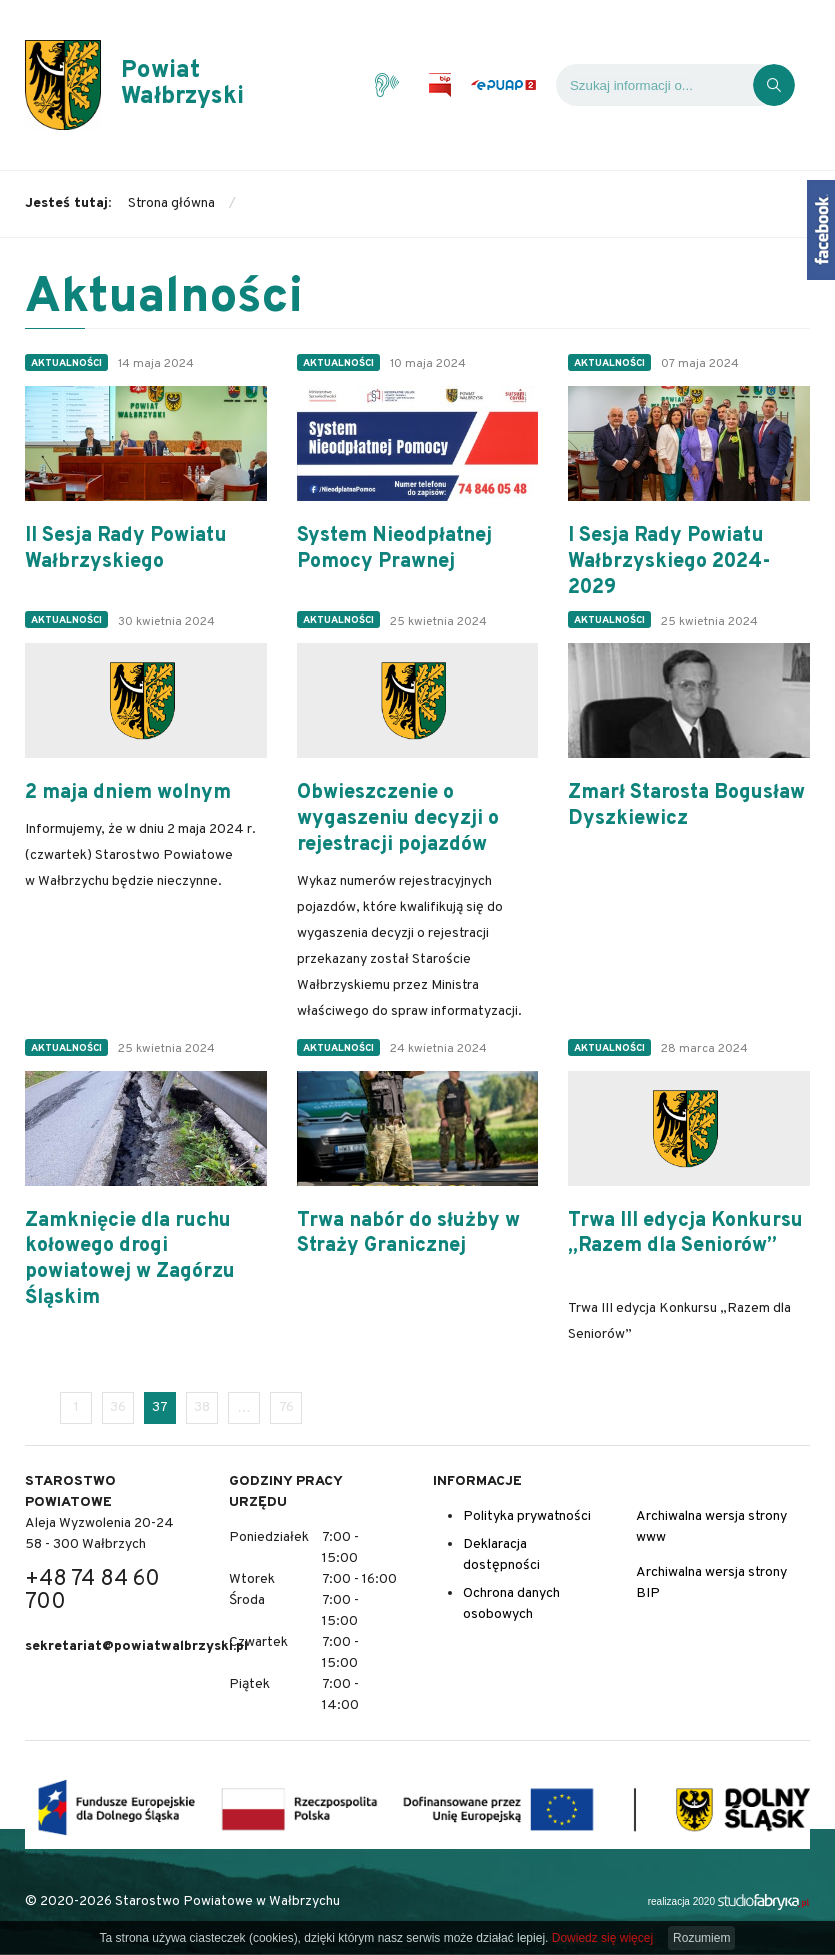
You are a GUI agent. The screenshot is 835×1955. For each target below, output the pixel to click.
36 (118, 1407)
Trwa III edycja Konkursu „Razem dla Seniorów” (685, 1234)
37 (160, 1407)
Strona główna (171, 203)
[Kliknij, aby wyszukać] (774, 85)
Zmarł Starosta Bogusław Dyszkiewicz (686, 806)
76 (286, 1407)
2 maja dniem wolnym (128, 793)
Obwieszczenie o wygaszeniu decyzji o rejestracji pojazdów (398, 819)
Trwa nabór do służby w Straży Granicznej (408, 1234)
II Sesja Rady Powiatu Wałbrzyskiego (126, 549)
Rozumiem (701, 1938)
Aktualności (66, 363)
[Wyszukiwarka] (654, 85)
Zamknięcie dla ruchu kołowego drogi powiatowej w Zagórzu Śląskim (130, 1260)
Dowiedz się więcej (602, 1938)
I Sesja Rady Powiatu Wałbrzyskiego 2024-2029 (669, 562)
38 (202, 1407)
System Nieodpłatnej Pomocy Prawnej (394, 549)
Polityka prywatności (527, 1516)
